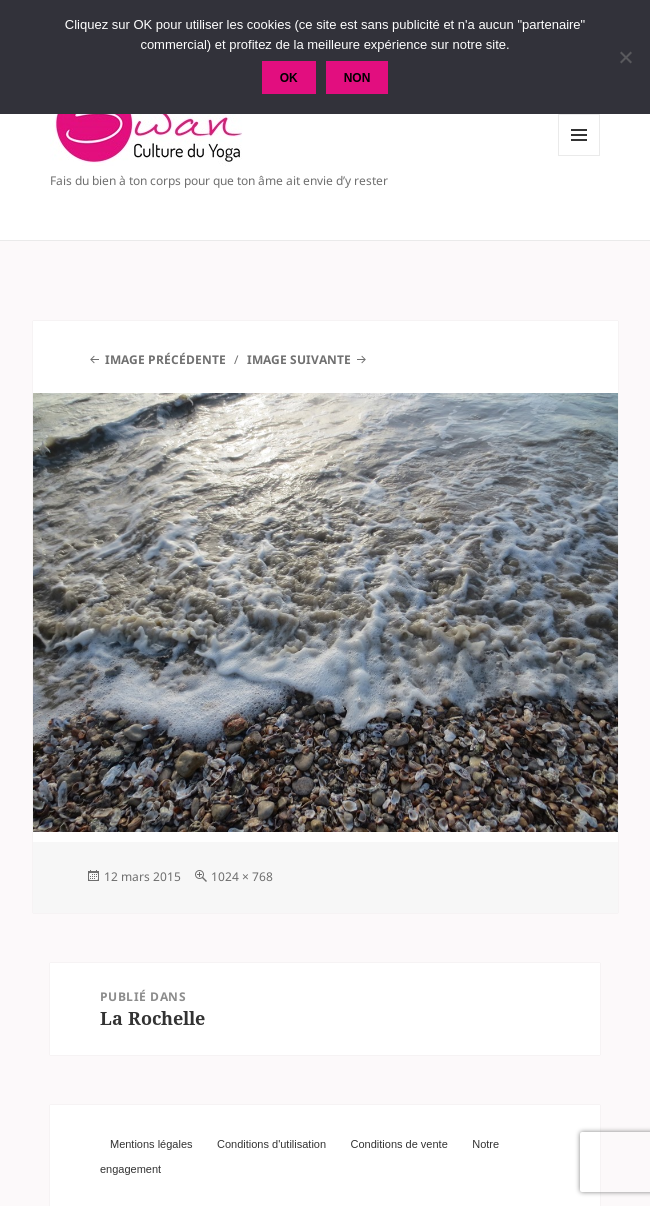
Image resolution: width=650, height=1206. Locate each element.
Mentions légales (151, 1144)
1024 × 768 (242, 876)
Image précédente (165, 359)
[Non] (625, 57)
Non (357, 78)
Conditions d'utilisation (271, 1144)
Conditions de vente (399, 1144)
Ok (289, 78)
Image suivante (299, 359)
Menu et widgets (579, 155)
